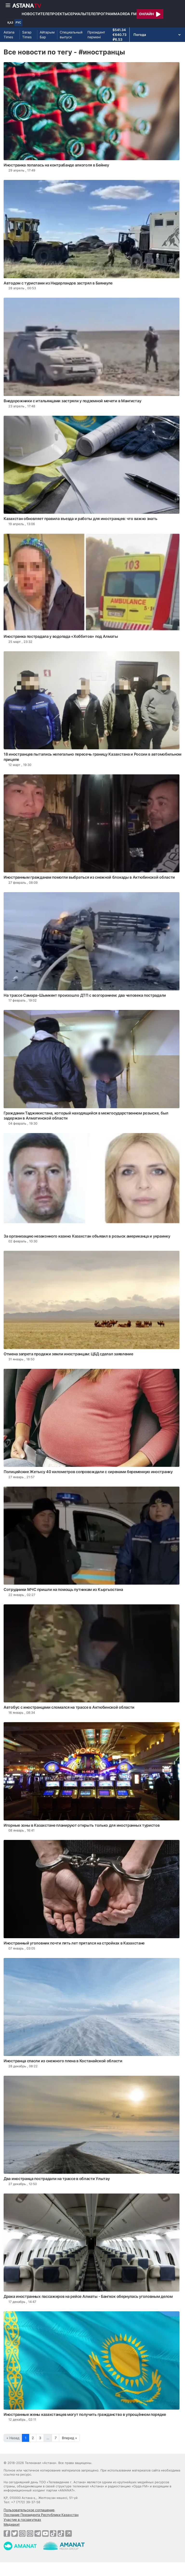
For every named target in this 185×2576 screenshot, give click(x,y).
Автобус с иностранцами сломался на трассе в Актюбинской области (69, 1707)
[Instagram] (22, 2533)
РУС (18, 22)
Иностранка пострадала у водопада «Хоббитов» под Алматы (61, 636)
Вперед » (69, 2438)
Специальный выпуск (71, 34)
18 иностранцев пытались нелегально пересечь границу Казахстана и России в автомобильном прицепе (92, 757)
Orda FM (128, 14)
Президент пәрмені (96, 34)
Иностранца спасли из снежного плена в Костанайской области (63, 2060)
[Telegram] (37, 2533)
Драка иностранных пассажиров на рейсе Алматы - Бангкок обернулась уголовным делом (88, 2296)
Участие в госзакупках (22, 2519)
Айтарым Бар (47, 34)
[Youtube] (45, 2533)
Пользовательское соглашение (29, 2510)
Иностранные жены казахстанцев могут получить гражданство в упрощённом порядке (85, 2414)
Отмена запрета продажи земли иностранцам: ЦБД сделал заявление (68, 1353)
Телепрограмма (103, 14)
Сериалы (77, 14)
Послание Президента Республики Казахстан (41, 2515)
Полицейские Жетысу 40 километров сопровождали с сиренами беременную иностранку (88, 1471)
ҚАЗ (10, 22)
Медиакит (12, 2524)
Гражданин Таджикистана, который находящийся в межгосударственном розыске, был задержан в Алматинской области (86, 1116)
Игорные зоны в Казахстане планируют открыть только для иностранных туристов (82, 1825)
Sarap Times (27, 34)
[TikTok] (53, 2533)
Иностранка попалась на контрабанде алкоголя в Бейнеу (56, 165)
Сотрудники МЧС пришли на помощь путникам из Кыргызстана (63, 1589)
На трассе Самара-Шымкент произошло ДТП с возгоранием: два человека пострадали (85, 995)
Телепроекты (54, 14)
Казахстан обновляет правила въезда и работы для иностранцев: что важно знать (80, 518)
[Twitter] (14, 2533)
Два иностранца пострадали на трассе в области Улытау (57, 2178)
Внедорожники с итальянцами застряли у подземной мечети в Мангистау (72, 400)
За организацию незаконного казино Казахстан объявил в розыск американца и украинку (87, 1236)
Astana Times (9, 34)
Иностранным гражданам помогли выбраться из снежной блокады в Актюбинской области (89, 877)
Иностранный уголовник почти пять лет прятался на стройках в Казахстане (74, 1943)
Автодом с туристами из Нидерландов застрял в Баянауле (58, 283)
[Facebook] (7, 2533)
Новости (31, 14)
